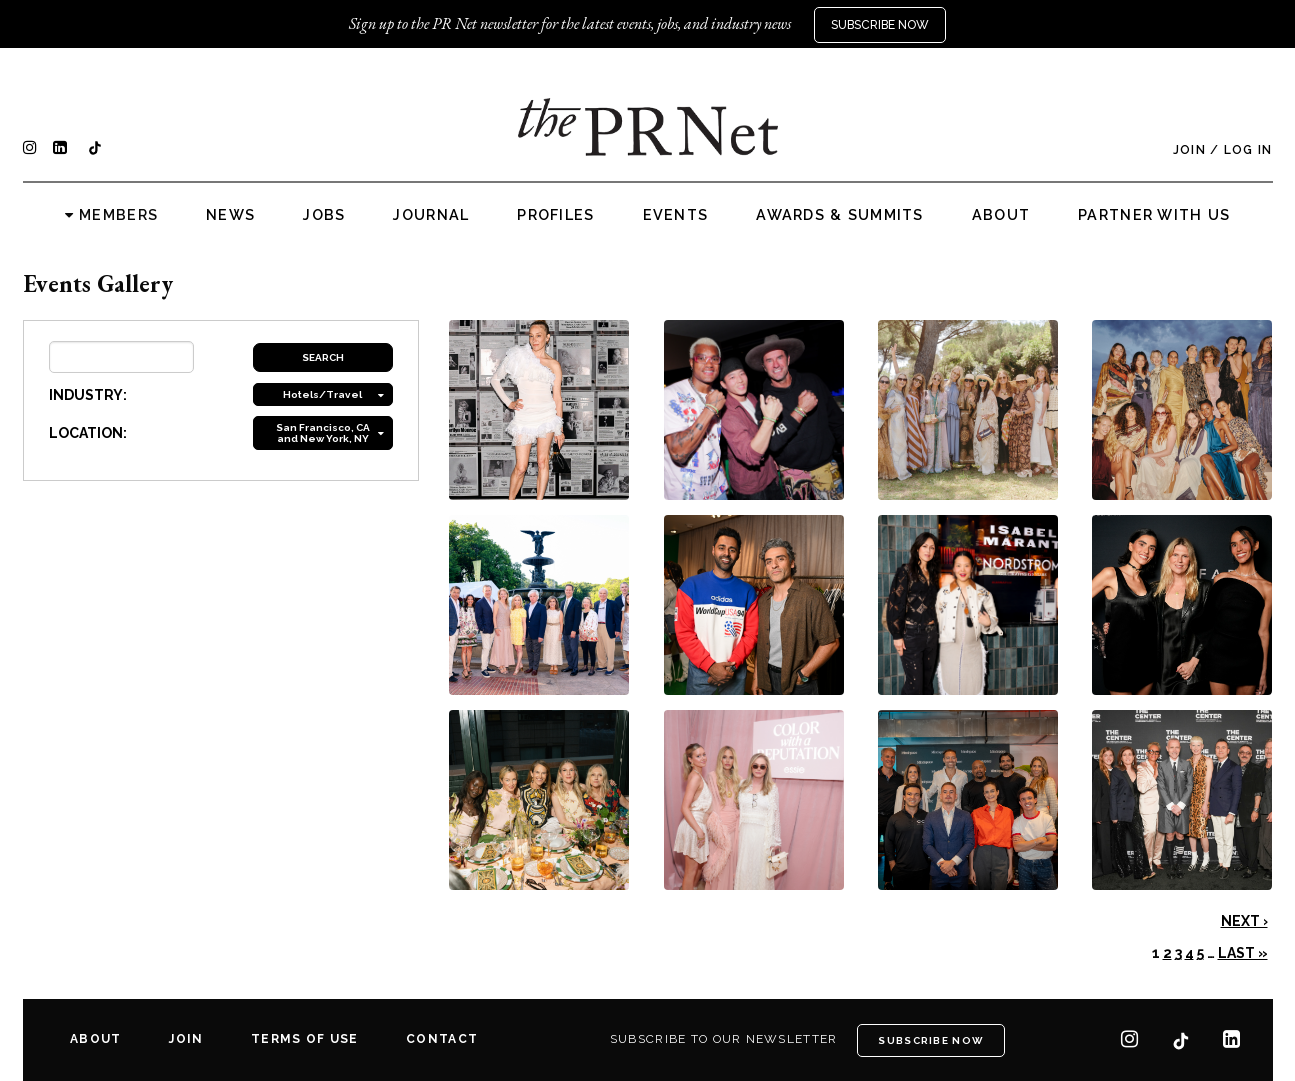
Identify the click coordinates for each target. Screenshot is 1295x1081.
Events (676, 215)
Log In (1248, 150)
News (230, 215)
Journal (431, 215)
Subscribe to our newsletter (724, 1039)
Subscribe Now (880, 25)
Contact (442, 1039)
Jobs (324, 215)
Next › (1244, 921)
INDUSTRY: (88, 395)
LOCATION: (88, 433)
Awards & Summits (839, 215)
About (1001, 215)
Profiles (555, 215)
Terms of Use (304, 1039)
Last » (1243, 953)
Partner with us (1154, 215)
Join (1189, 150)
